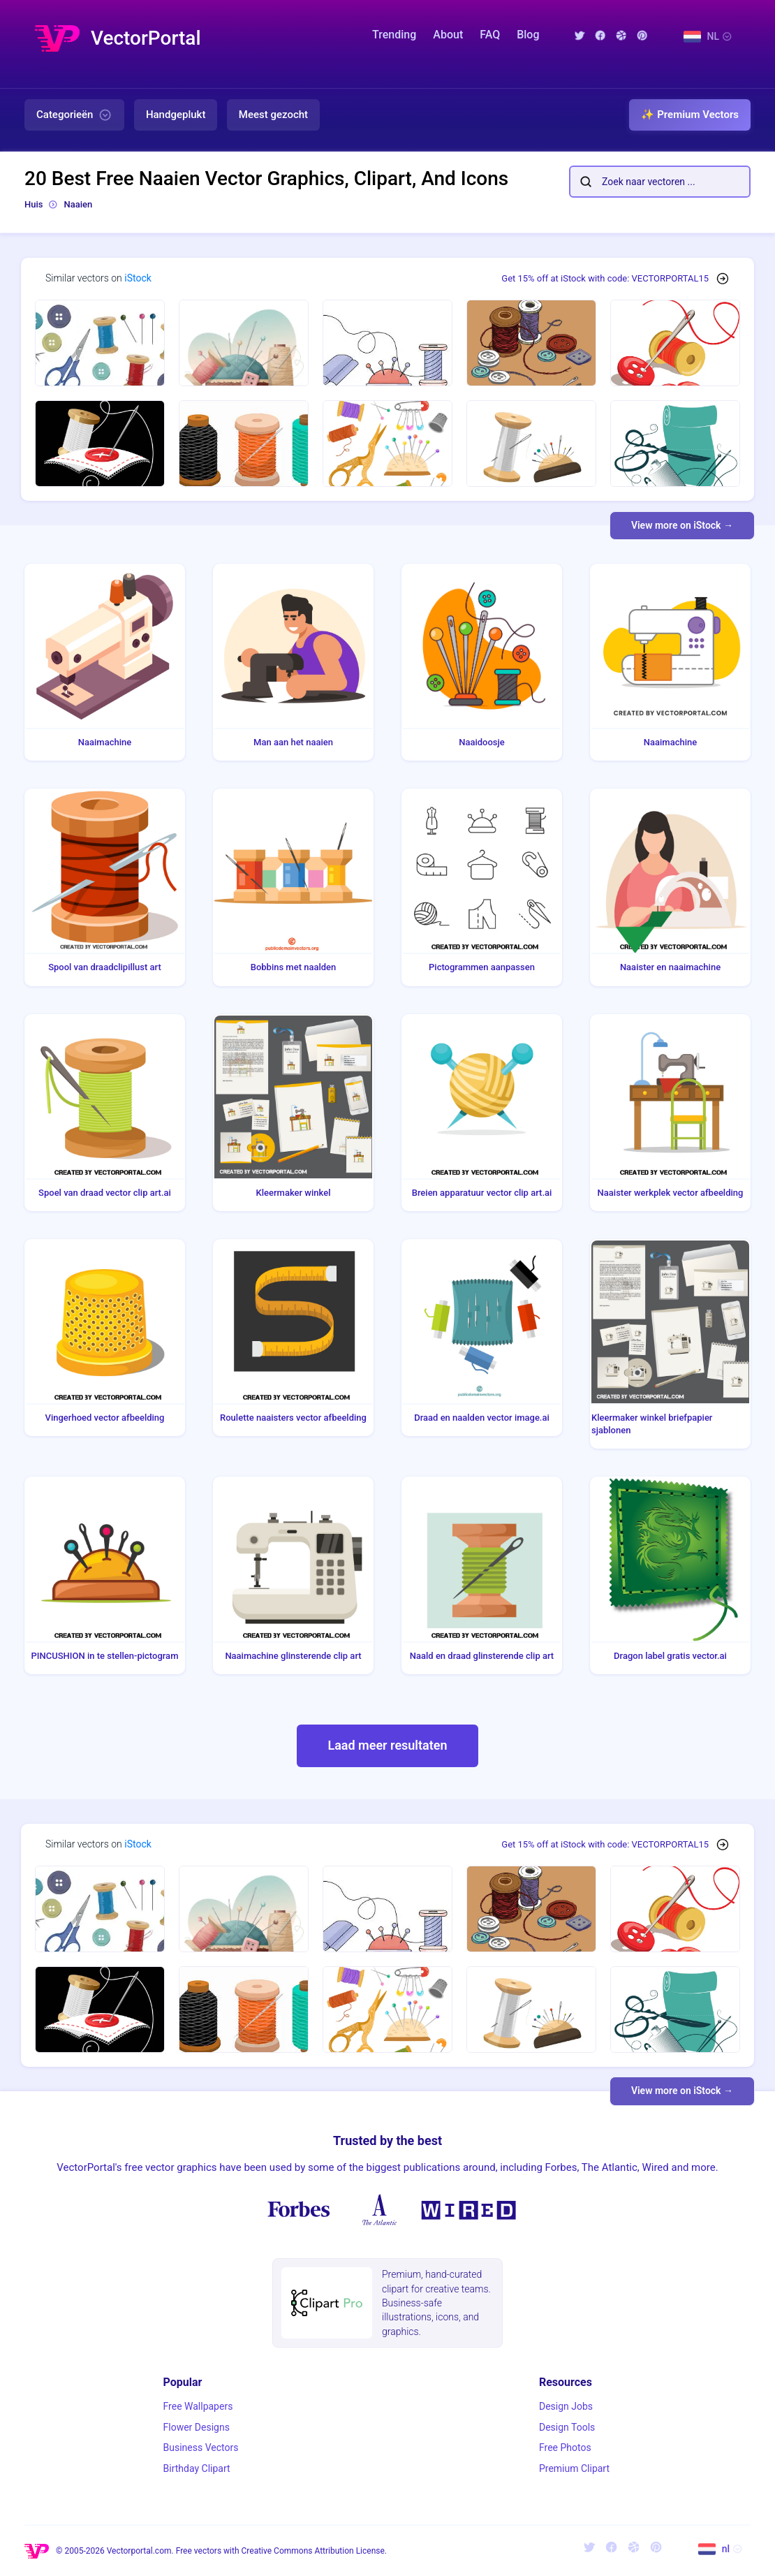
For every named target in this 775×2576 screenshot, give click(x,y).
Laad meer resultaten (387, 1745)
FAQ (490, 34)
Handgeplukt (175, 114)
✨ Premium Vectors (690, 114)
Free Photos (565, 2447)
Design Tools (567, 2427)
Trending (394, 34)
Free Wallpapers (198, 2406)
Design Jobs (566, 2406)
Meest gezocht (273, 114)
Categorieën (74, 115)
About (448, 34)
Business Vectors (201, 2447)
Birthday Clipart (196, 2468)
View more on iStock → (682, 525)
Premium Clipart (574, 2468)
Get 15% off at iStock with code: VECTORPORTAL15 (605, 278)
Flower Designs (196, 2427)
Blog (528, 34)
